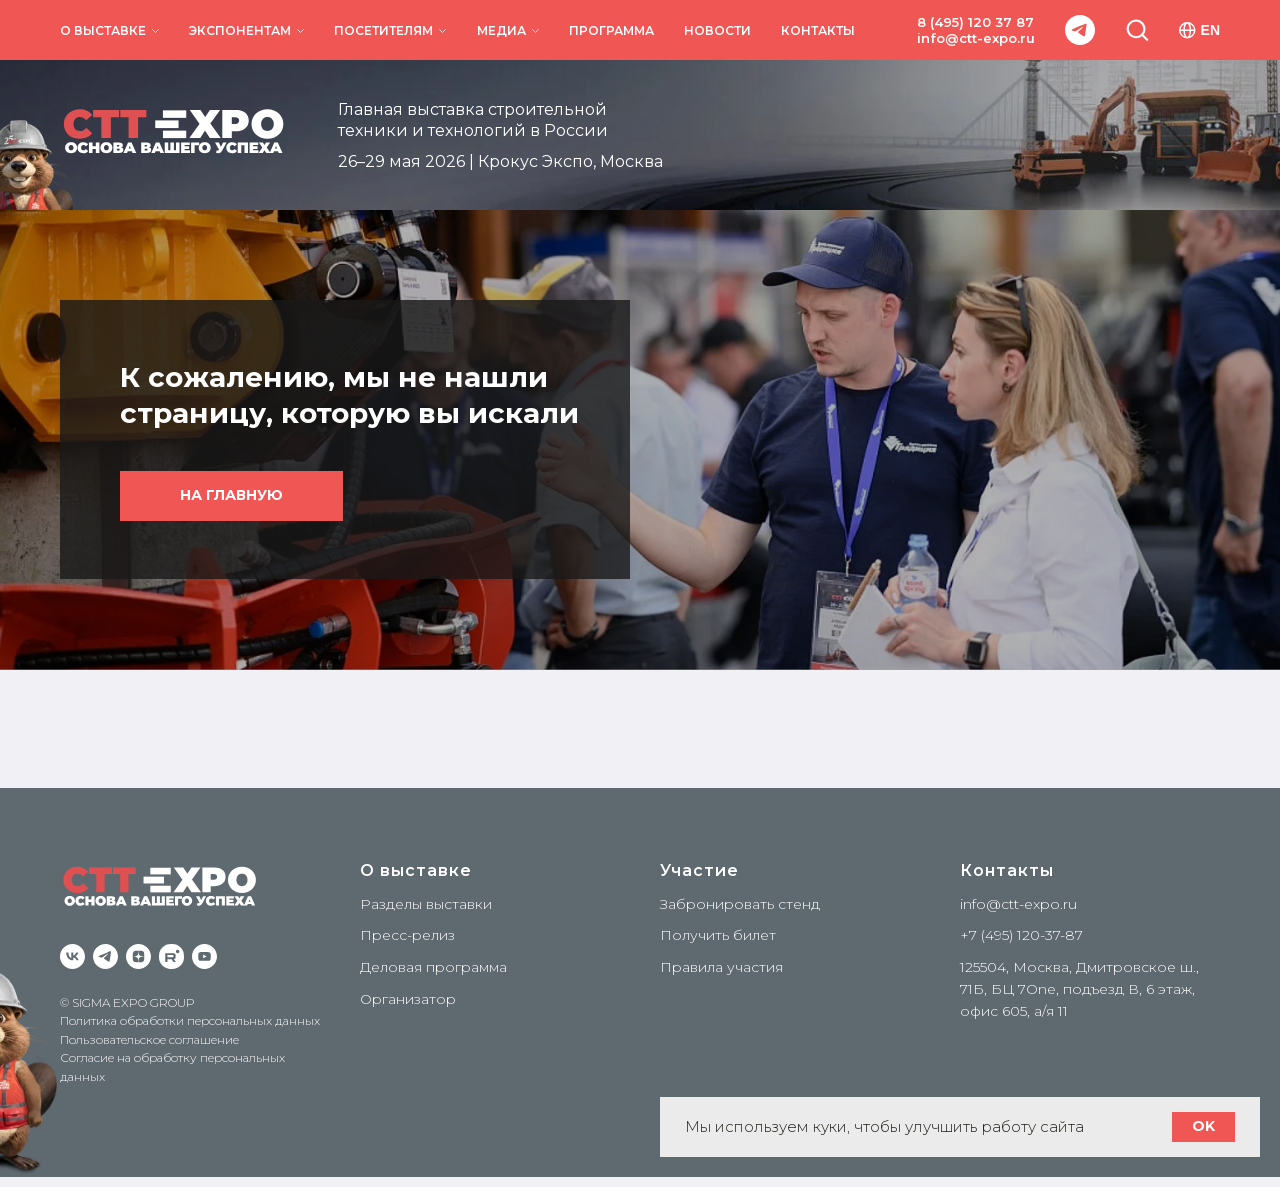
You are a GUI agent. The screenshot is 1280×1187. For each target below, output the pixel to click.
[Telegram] (105, 956)
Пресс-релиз (407, 935)
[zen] (138, 956)
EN (1199, 30)
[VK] (72, 956)
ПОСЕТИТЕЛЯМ (383, 30)
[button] (1137, 29)
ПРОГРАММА (611, 30)
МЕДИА (501, 30)
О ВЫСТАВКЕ (103, 30)
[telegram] (1080, 30)
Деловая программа (433, 967)
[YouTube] (204, 956)
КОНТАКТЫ (818, 30)
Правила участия (721, 967)
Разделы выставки (426, 904)
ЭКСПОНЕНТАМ (240, 30)
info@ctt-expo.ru (976, 38)
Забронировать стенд (740, 904)
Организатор (408, 999)
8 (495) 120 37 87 (975, 22)
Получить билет (718, 935)
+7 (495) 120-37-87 (1021, 935)
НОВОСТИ (717, 30)
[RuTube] (171, 956)
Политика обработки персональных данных (190, 1020)
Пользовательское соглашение (149, 1039)
